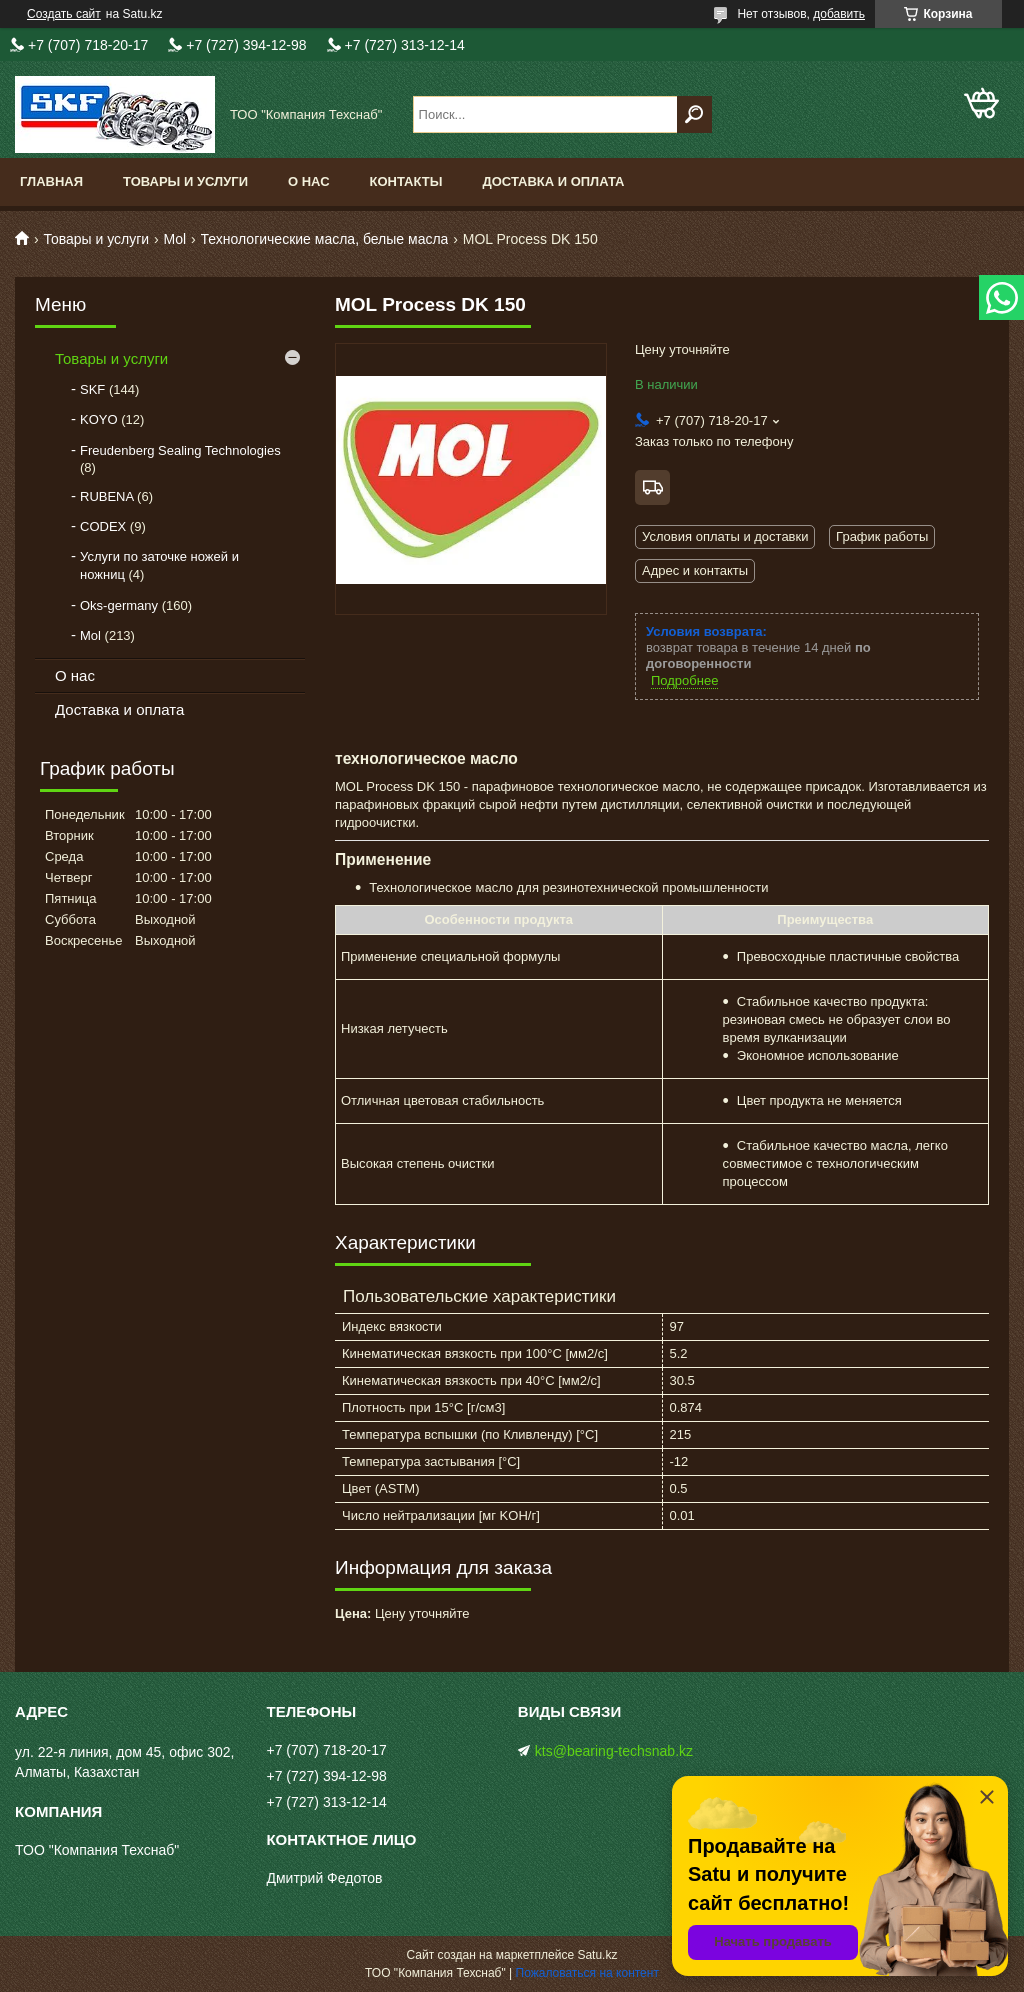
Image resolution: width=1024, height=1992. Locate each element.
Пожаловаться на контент (587, 1973)
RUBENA (106, 496)
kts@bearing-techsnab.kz (614, 1751)
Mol (175, 239)
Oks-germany (119, 605)
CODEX (103, 526)
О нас (309, 181)
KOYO (99, 419)
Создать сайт (64, 14)
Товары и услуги (185, 181)
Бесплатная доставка (652, 487)
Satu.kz (597, 1955)
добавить (839, 14)
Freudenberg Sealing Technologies (180, 450)
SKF (92, 389)
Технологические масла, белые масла (325, 239)
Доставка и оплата (553, 181)
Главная (51, 181)
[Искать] (694, 114)
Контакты (406, 181)
